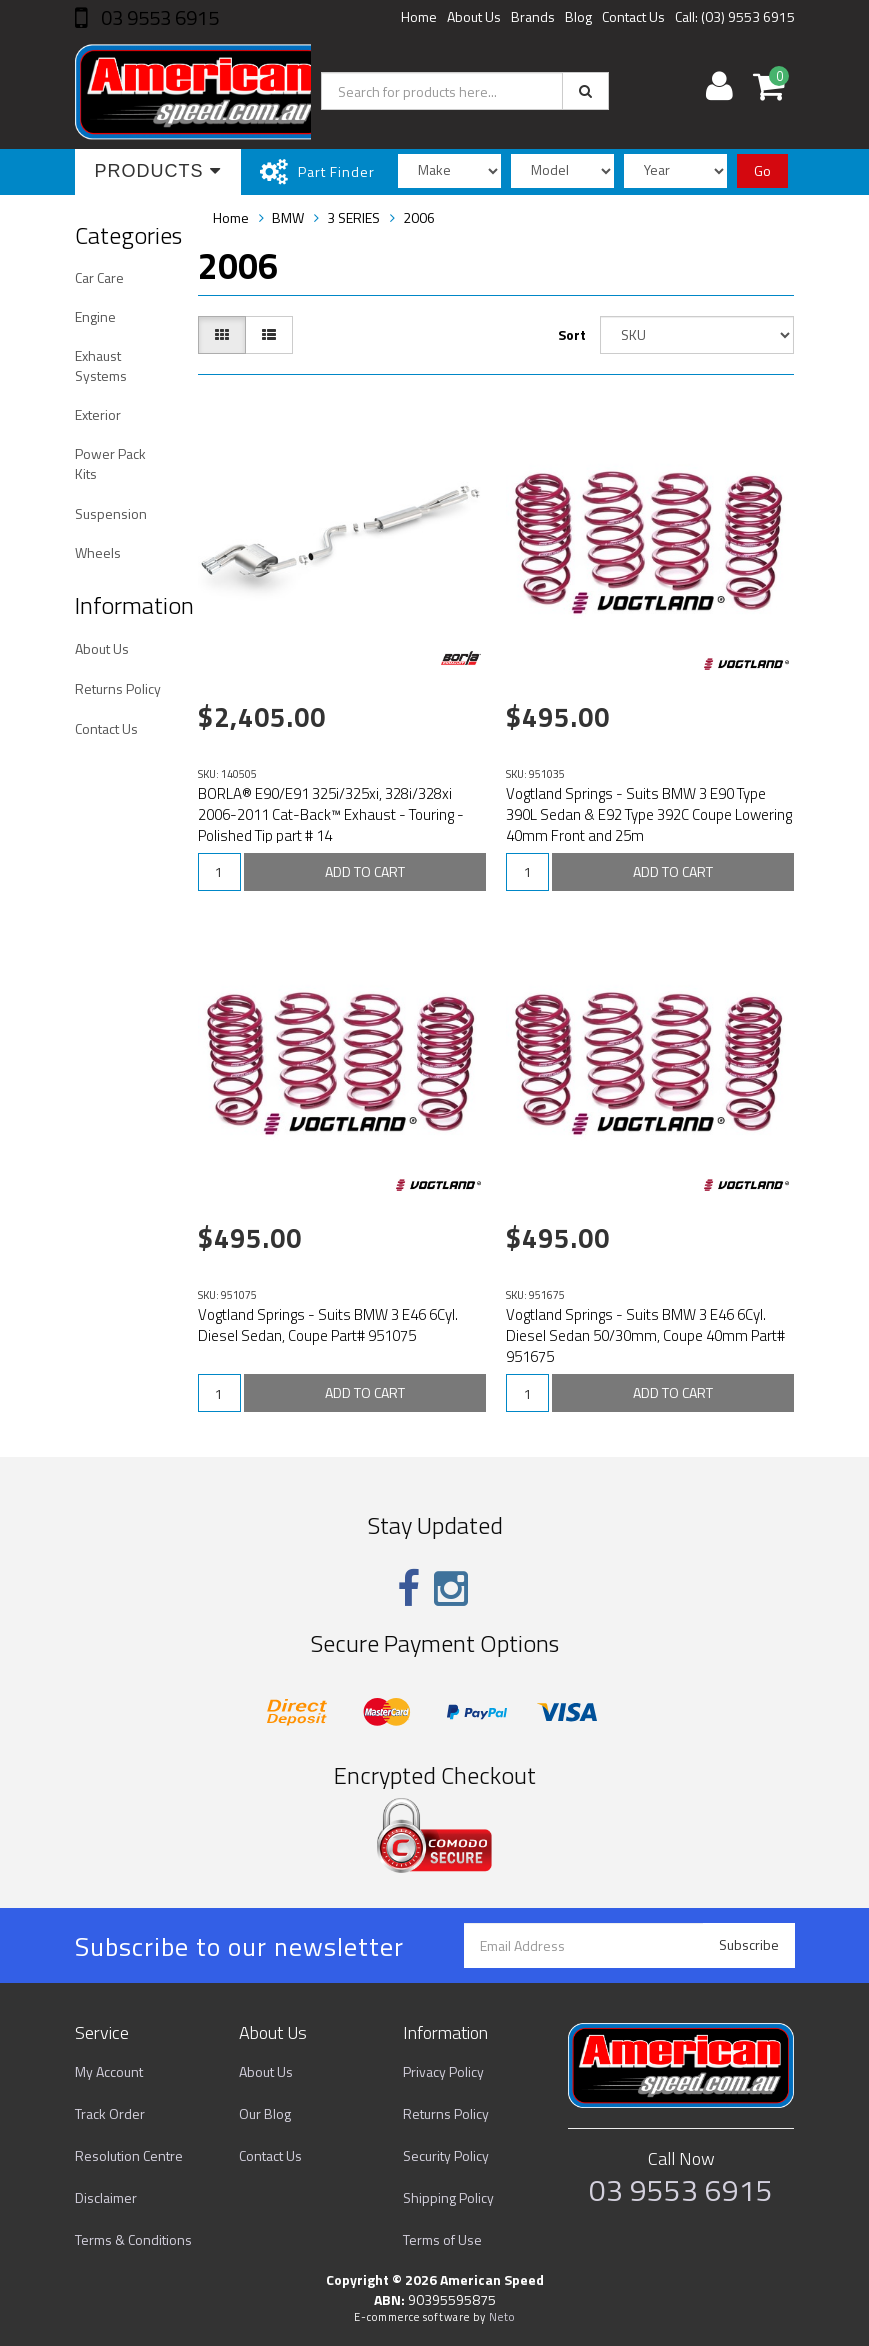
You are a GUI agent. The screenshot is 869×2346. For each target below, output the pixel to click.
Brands (533, 16)
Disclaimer (106, 2197)
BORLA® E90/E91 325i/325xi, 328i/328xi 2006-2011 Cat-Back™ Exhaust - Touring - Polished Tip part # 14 (331, 814)
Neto (502, 2317)
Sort (572, 334)
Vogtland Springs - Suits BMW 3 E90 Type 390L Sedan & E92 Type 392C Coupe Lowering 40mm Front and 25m (649, 814)
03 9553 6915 (158, 17)
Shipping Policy (448, 2197)
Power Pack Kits (110, 463)
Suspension (111, 513)
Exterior (98, 414)
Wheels (98, 552)
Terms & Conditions (133, 2239)
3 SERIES (353, 217)
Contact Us (633, 16)
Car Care (99, 277)
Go (762, 170)
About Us (474, 16)
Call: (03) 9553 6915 (735, 16)
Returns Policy (118, 688)
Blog (578, 16)
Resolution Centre (129, 2155)
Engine (95, 316)
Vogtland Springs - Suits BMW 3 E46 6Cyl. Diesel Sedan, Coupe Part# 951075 (328, 1325)
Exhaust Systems (101, 365)
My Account (109, 2071)
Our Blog (265, 2113)
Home (419, 16)
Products (158, 171)
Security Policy (446, 2155)
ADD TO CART (365, 871)
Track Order (110, 2113)
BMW (288, 217)
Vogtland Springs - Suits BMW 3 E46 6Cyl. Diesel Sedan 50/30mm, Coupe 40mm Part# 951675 (645, 1335)
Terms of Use (442, 2239)
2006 (419, 217)
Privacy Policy (443, 2071)
